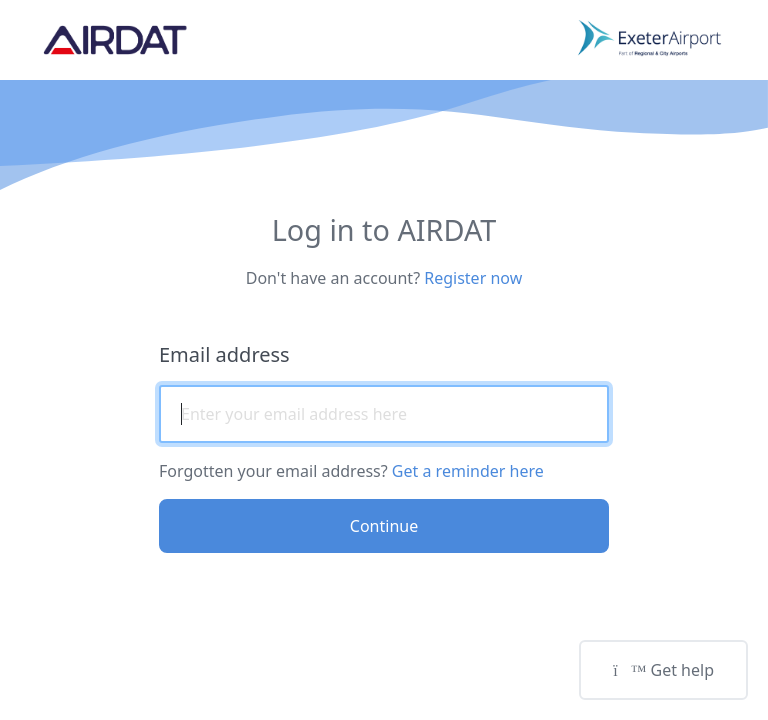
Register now (473, 278)
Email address (224, 354)
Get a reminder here (468, 471)
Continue (384, 526)
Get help (663, 670)
